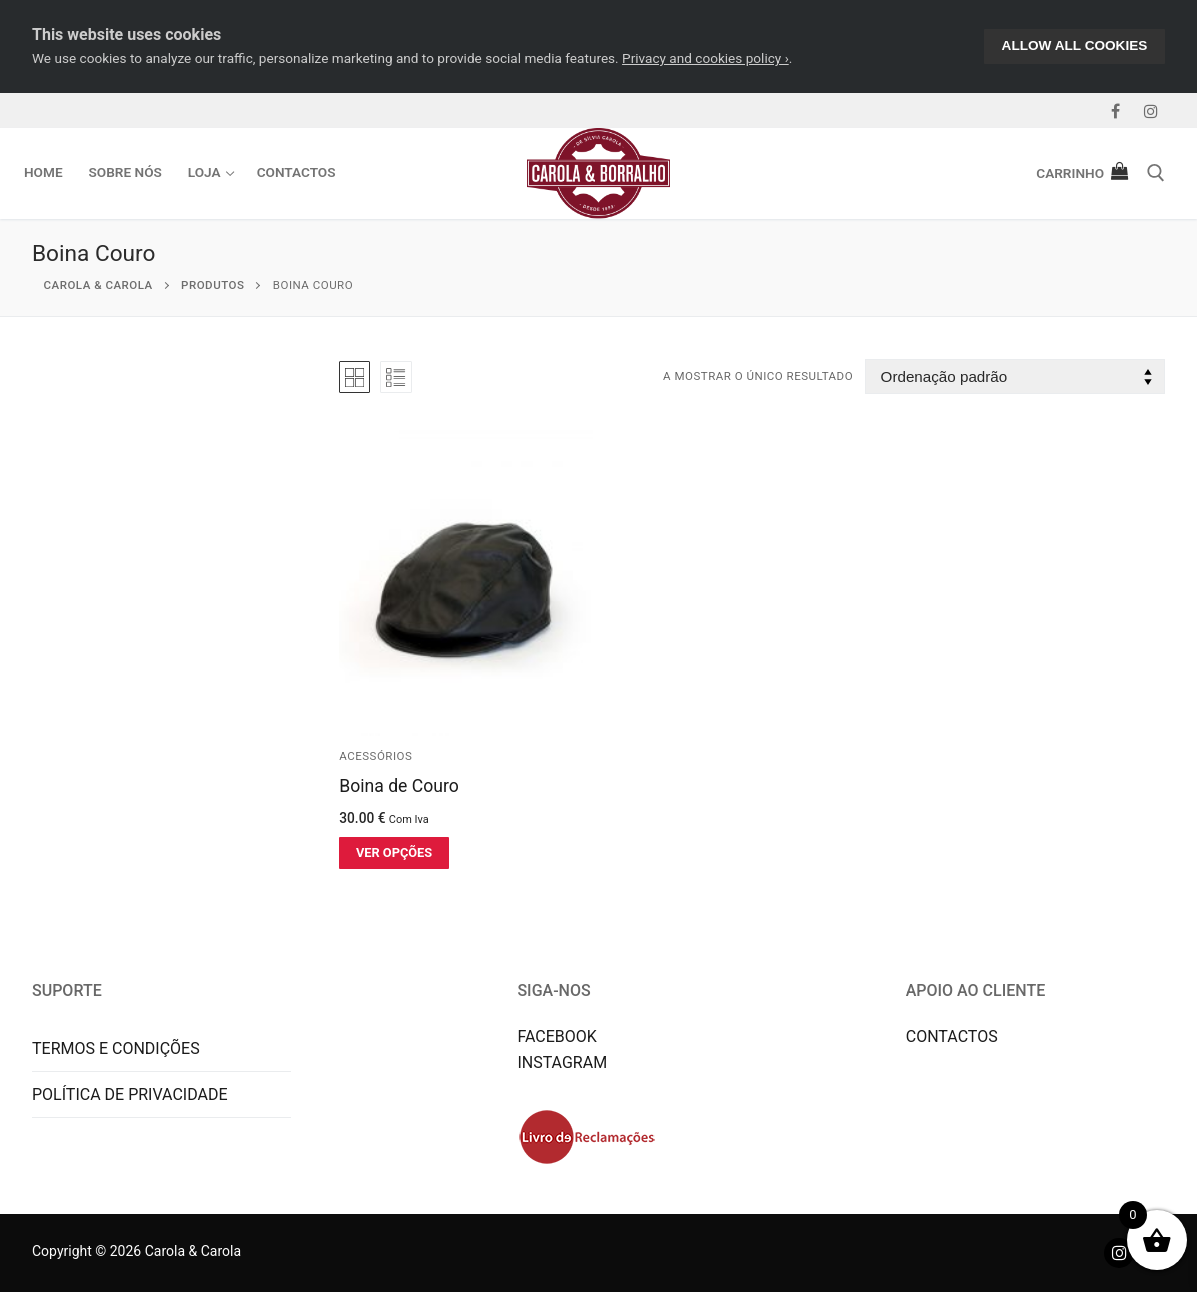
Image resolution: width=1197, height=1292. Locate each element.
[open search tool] (1156, 173)
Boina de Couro (399, 786)
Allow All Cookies (1075, 45)
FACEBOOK (556, 1036)
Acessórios (375, 756)
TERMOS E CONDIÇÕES (116, 1048)
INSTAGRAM (562, 1062)
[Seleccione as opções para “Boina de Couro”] (394, 853)
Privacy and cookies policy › (705, 58)
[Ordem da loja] (1015, 376)
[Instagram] (1150, 110)
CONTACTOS (952, 1036)
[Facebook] (1115, 110)
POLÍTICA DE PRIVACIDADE (130, 1094)
